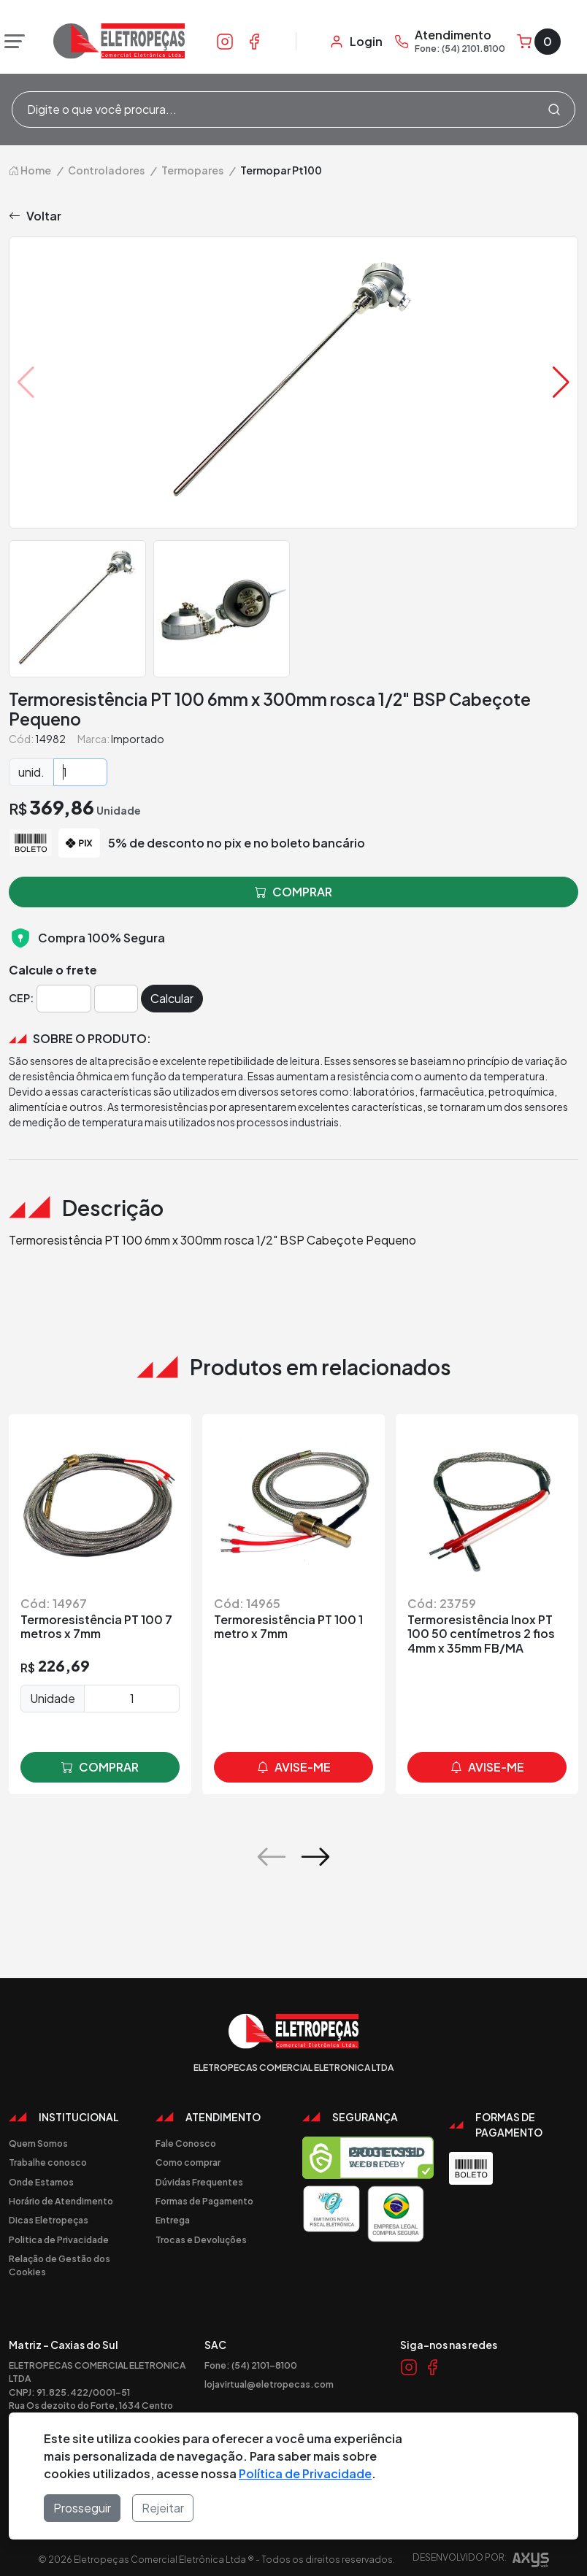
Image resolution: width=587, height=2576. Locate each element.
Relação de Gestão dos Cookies (59, 2265)
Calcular (171, 998)
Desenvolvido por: (481, 2562)
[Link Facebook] (254, 41)
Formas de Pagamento (204, 2201)
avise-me (294, 1767)
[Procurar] (554, 109)
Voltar (35, 216)
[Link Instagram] (225, 41)
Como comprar (188, 2162)
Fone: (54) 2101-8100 (250, 2365)
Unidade (52, 1698)
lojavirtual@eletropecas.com (269, 2384)
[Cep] (64, 998)
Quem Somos (38, 2143)
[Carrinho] (539, 41)
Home (30, 170)
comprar (100, 1767)
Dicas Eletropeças (48, 2220)
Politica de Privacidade (59, 2239)
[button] (561, 382)
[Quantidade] (80, 772)
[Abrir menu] (11, 42)
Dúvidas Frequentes (199, 2182)
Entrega (173, 2220)
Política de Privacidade (305, 2473)
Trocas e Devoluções (201, 2239)
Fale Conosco (186, 2143)
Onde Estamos (41, 2182)
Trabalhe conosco (48, 2162)
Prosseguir (82, 2507)
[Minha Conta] (356, 41)
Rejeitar (163, 2507)
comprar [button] (293, 892)
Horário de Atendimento (61, 2201)
